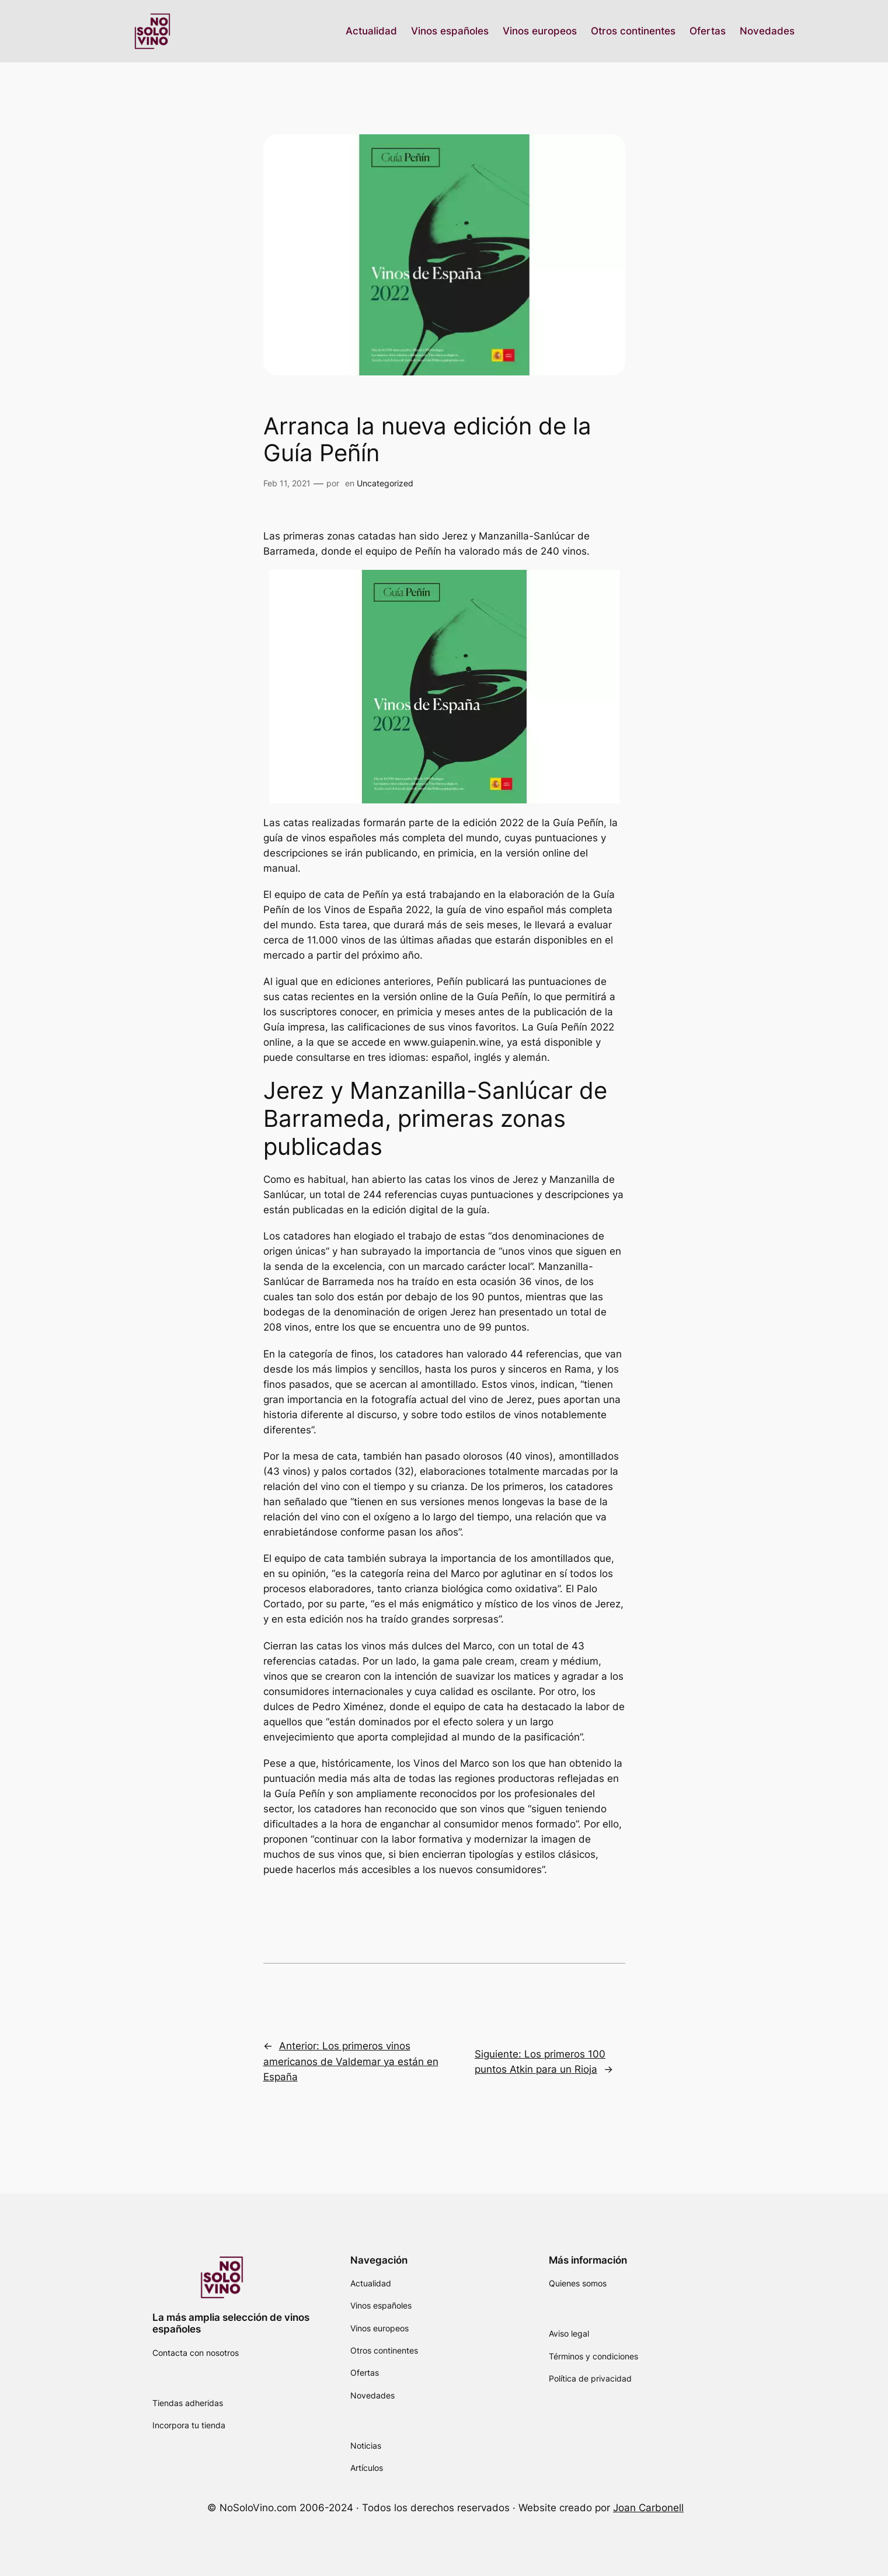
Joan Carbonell (648, 2508)
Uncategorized (385, 483)
